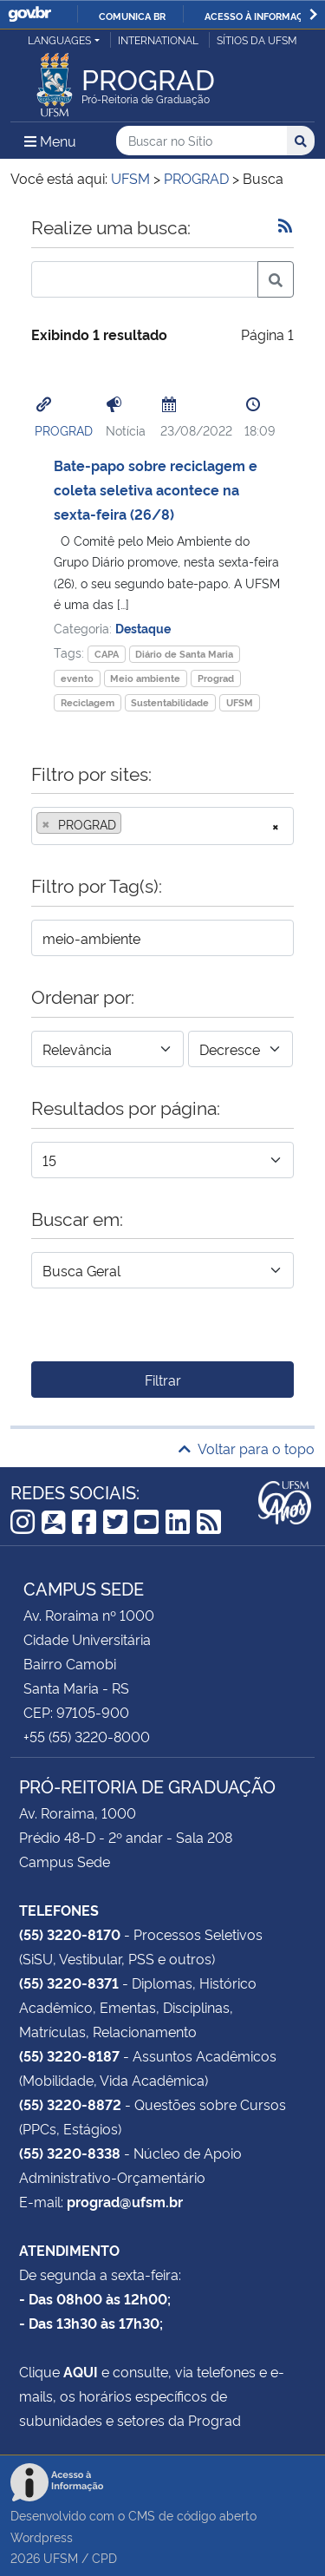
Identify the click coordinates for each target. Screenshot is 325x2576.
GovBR (29, 14)
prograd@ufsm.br (125, 2201)
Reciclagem (87, 702)
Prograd (216, 678)
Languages (59, 39)
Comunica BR (132, 16)
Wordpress (41, 2536)
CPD (104, 2557)
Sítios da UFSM (257, 39)
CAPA (106, 653)
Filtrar (163, 1379)
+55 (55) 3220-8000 (86, 1736)
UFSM (239, 702)
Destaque (143, 627)
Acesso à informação (260, 16)
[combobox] (162, 826)
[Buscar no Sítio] (201, 141)
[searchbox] (131, 824)
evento (77, 678)
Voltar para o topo (247, 1448)
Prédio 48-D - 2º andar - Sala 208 (125, 1836)
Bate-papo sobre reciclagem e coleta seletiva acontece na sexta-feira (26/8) (155, 489)
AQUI (80, 2371)
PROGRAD (64, 430)
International (158, 39)
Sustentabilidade (170, 702)
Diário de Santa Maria (184, 653)
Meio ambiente (145, 678)
